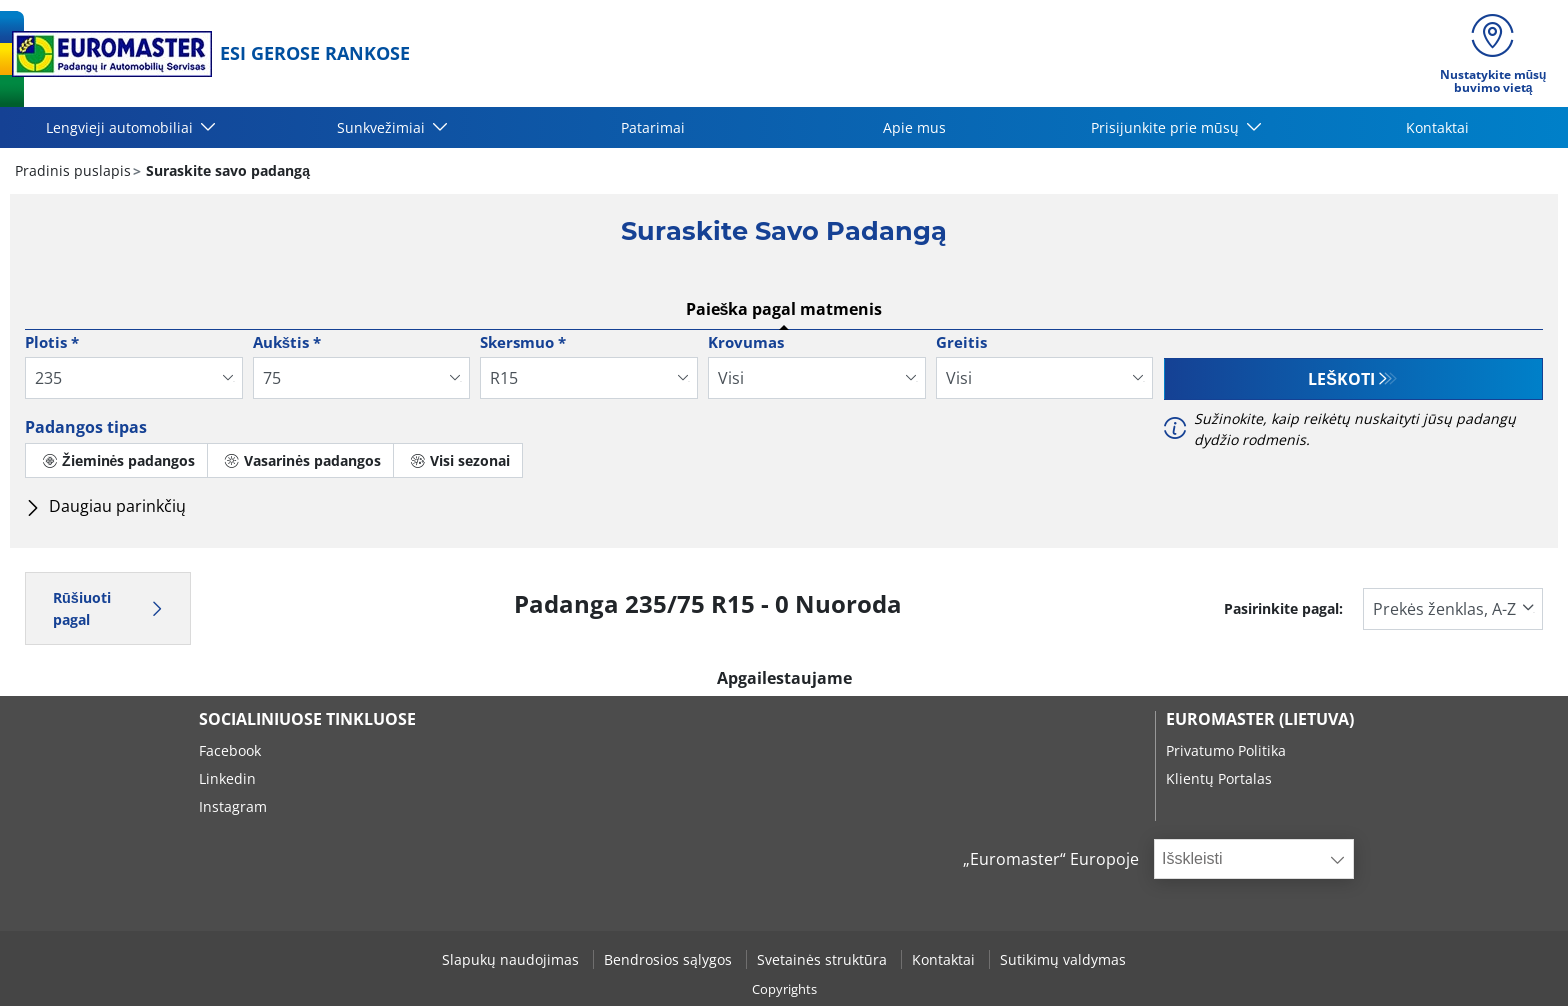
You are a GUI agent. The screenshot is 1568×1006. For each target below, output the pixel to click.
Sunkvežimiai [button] (383, 127)
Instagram (233, 806)
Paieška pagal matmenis (784, 309)
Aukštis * (287, 342)
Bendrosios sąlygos (670, 959)
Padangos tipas (86, 427)
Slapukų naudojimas (512, 959)
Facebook (230, 750)
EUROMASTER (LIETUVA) (1260, 719)
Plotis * (52, 342)
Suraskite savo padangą (226, 170)
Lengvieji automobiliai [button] (121, 127)
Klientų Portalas (1219, 778)
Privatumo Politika (1226, 750)
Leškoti (1341, 379)
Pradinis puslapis (73, 170)
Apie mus (914, 127)
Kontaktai (1437, 127)
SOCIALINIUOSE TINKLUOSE (307, 719)
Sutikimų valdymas (1063, 959)
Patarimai (653, 127)
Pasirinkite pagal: (1283, 608)
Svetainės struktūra (824, 959)
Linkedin (227, 778)
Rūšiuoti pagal (108, 608)
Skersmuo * (523, 342)
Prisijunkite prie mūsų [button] (1167, 127)
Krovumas (746, 342)
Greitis (961, 342)
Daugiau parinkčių (105, 506)
